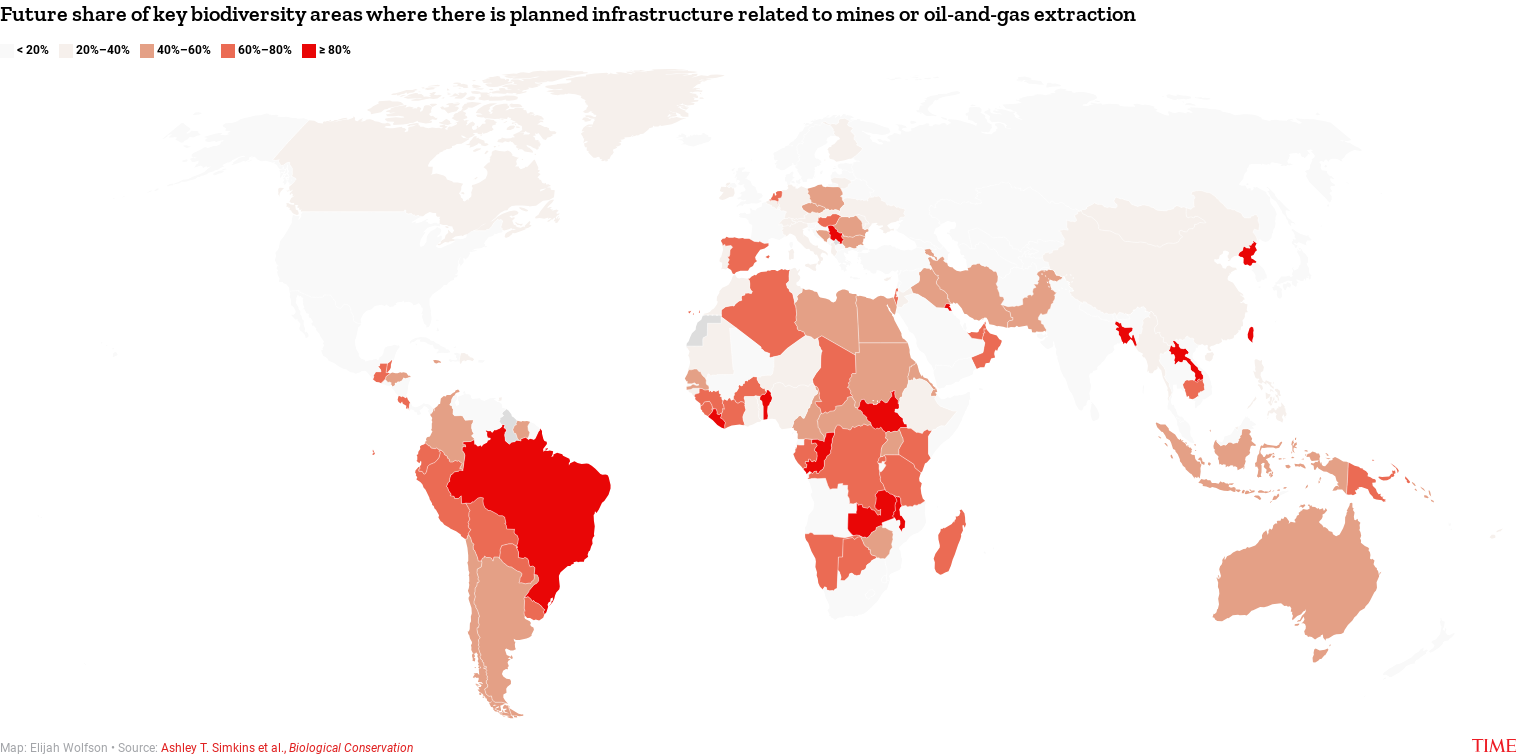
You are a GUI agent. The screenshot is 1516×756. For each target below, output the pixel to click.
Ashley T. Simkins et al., (287, 748)
